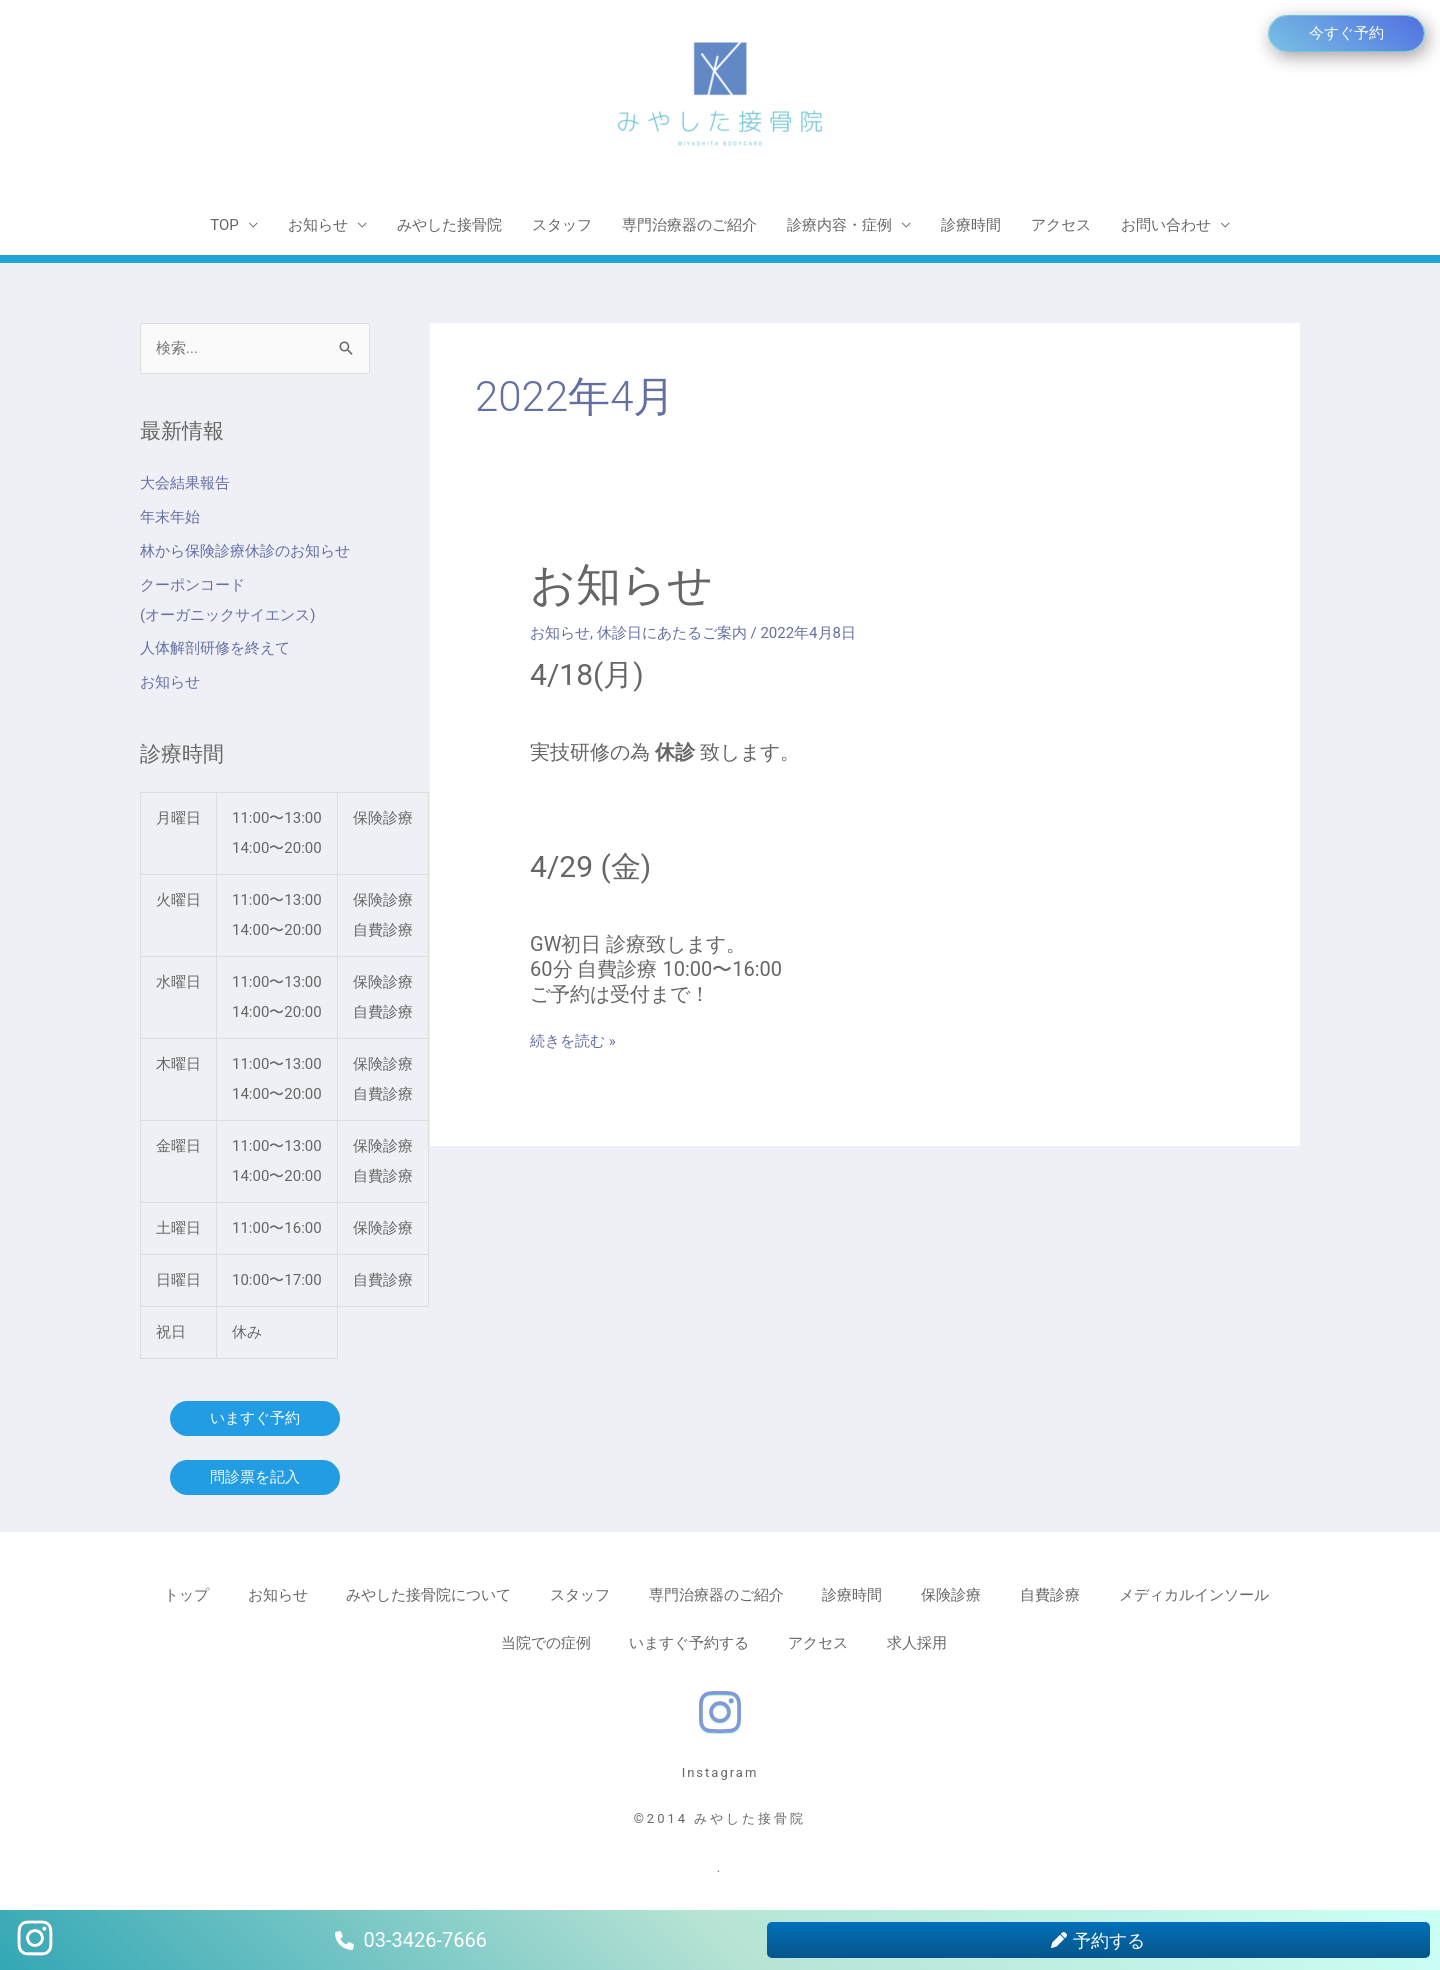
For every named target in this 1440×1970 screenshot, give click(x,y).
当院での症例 (546, 1643)
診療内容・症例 (839, 225)
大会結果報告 (185, 483)
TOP (224, 225)
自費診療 (1050, 1595)
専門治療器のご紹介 (689, 225)
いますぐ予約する (689, 1643)
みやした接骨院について (428, 1595)
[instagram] (719, 1709)
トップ (186, 1595)
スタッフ (562, 225)
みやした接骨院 (449, 225)
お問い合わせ (1166, 225)
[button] (1346, 33)
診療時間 (971, 225)
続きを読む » (573, 1039)
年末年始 (170, 517)
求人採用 (917, 1643)
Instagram (720, 1772)
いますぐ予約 (255, 1418)
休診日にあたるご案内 (672, 633)
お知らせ (318, 225)
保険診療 (951, 1595)
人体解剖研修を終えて (215, 648)
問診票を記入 (255, 1477)
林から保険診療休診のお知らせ (245, 551)
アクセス (1061, 225)
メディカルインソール (1194, 1595)
